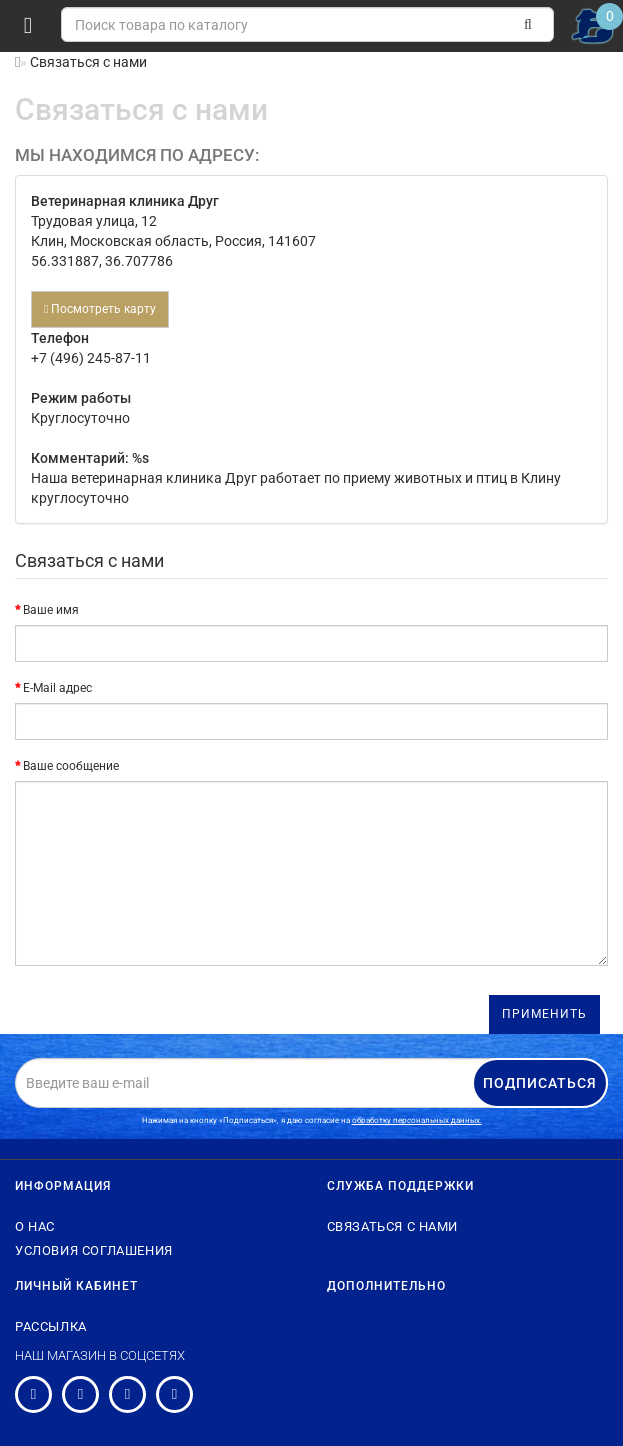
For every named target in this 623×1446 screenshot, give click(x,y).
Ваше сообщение (71, 766)
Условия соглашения (94, 1250)
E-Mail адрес (57, 688)
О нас (35, 1226)
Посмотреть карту (100, 309)
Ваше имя (51, 610)
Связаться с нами (393, 1226)
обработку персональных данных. (417, 1120)
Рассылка (51, 1326)
